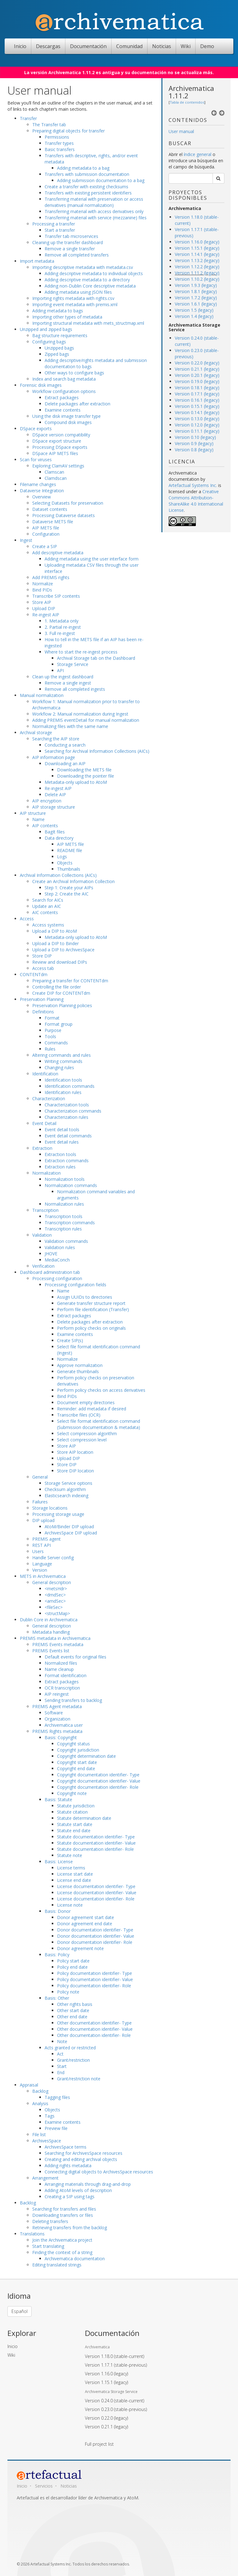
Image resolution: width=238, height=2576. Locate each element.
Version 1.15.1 (106, 2382)
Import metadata (37, 261)
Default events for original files (75, 1657)
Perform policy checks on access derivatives (101, 1390)
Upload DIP (43, 608)
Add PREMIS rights (50, 577)
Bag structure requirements (59, 335)
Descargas (48, 46)
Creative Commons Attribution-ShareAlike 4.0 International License (196, 501)
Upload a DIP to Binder (55, 943)
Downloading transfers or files (62, 2215)
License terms (71, 1868)
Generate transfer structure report (91, 1303)
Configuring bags (49, 342)
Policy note (68, 1992)
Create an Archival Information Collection (73, 881)
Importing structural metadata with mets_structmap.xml (88, 323)
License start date (75, 1874)
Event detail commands (68, 1136)
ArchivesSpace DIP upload (71, 1533)
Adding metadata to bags (57, 311)
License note (70, 1905)
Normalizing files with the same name (70, 726)
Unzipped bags (59, 348)
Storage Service (72, 664)
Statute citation (72, 1812)
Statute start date (74, 1824)
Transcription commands (70, 1222)
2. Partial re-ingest (63, 627)
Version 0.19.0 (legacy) (197, 381)
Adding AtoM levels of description (78, 2190)
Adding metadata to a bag (83, 168)
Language (42, 1564)
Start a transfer (60, 230)
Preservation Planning (42, 999)
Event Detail (44, 1123)
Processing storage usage (58, 1514)
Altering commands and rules (61, 1055)
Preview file (56, 2128)
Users (38, 1551)
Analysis (40, 2103)
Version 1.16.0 (106, 2374)
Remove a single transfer (70, 249)
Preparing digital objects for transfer (68, 131)
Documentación (88, 46)
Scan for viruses (36, 459)
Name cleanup (59, 1669)
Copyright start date (77, 1762)
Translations (32, 2234)
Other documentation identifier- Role (94, 2035)
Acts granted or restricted (70, 2048)
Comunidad (129, 46)
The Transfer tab (49, 124)
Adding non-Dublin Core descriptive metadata (90, 286)
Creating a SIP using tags (70, 2196)
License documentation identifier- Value (96, 1892)
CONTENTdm (33, 974)
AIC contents (45, 912)
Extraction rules (60, 1167)
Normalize (42, 584)
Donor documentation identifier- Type (95, 1930)
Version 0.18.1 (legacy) (197, 388)
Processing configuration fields (75, 1285)
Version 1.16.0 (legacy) (197, 242)
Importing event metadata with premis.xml (74, 304)
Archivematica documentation (75, 2258)
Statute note (69, 1855)
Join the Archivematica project (62, 2240)
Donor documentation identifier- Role (94, 1942)
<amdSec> (55, 1601)
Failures (40, 1502)
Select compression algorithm (87, 1433)
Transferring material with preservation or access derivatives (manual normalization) (94, 202)
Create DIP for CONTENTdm (61, 993)
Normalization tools (65, 1179)
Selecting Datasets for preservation (67, 503)
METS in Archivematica (43, 1576)
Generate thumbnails (78, 1371)
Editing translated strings (57, 2265)
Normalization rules (64, 1204)
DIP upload (43, 1520)
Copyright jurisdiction (78, 1750)
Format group (59, 1024)
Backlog (40, 2091)
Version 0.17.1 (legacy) (197, 394)
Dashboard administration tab (50, 1272)
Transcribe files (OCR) (78, 1415)
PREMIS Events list (50, 1651)
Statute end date (73, 1830)
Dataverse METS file (52, 522)
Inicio (20, 46)
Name (38, 819)
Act (60, 2054)
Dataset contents (49, 509)
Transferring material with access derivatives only (94, 211)
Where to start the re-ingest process (81, 652)
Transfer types (59, 143)
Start (62, 2066)
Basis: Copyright (61, 1737)
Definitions (43, 1012)
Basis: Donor (58, 1911)
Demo (207, 46)
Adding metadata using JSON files (78, 292)
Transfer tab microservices (71, 236)
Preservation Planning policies (62, 1005)
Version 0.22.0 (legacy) (197, 363)
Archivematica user (64, 1725)
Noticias (161, 46)
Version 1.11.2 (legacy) (197, 273)
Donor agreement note (80, 1948)
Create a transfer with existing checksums (86, 187)
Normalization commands (71, 1185)
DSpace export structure (56, 441)
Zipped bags (57, 354)
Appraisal (29, 2085)
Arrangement (45, 2178)
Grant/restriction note (78, 2079)
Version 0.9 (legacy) (194, 443)
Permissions (57, 137)
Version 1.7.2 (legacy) (196, 298)
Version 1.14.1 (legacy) (197, 254)
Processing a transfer (53, 224)
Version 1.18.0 (114, 2356)
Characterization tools (67, 1105)
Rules (50, 1049)
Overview (41, 497)
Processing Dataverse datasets (63, 515)
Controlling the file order (56, 987)
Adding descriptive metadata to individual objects (94, 273)
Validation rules (60, 1247)
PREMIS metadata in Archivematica (55, 1638)
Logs (62, 856)
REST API (41, 1545)
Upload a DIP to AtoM (54, 931)
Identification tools (63, 1080)
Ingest (26, 540)
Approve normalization (80, 1365)
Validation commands (66, 1241)
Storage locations (50, 1508)
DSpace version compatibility (61, 435)
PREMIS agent (46, 1539)
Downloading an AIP (65, 763)
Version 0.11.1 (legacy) (197, 431)
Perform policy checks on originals (91, 1328)
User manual (181, 131)
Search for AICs (47, 900)
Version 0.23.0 (116, 2409)
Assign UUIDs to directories (84, 1297)
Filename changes (38, 484)
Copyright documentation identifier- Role (98, 1787)
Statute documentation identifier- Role (95, 1849)
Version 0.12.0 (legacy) (197, 425)
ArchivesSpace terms (65, 2147)
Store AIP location (75, 1452)
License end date (74, 1880)
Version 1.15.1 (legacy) (197, 248)
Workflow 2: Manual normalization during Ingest (80, 714)
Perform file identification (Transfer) (93, 1309)
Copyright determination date (86, 1756)
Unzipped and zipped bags (46, 329)
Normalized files (61, 1663)
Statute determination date (84, 1818)
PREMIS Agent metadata (57, 1706)
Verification (43, 1266)
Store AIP (41, 602)
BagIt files (55, 832)
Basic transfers (60, 149)
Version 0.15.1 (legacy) (197, 406)
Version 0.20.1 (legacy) (197, 375)
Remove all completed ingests (75, 689)
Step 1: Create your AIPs (69, 888)
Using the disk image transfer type (66, 416)
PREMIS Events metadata (57, 1644)
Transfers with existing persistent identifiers (88, 193)
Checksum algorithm (65, 1489)
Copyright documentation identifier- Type (98, 1775)
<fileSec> (54, 1607)
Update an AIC (46, 906)
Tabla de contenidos (187, 102)
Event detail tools (62, 1129)
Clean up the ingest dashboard (62, 677)
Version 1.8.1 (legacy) (196, 291)
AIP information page (53, 757)
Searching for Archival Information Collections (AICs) (97, 751)
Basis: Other (57, 1998)
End (60, 2072)
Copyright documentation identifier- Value (98, 1781)
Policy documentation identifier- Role (94, 1986)
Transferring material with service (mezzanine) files (96, 218)
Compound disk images (68, 422)
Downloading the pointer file (85, 776)
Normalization (46, 1173)
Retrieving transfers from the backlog (69, 2227)
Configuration (46, 534)
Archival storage (36, 732)
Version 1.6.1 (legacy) (196, 304)
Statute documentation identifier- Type (96, 1837)
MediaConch (57, 1260)
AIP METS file (45, 528)
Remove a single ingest (68, 683)
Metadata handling (51, 1632)
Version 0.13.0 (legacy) (197, 419)
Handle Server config (53, 1557)
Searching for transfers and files (64, 2209)
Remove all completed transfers (77, 255)
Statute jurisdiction (76, 1806)
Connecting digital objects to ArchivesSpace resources (99, 2172)
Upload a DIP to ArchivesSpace (63, 950)
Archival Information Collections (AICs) (58, 875)
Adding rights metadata (68, 2165)
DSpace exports (36, 428)
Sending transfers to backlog (73, 1700)
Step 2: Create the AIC (67, 894)
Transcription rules (63, 1229)
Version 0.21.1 (106, 2427)
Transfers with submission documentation (87, 174)
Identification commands (70, 1086)
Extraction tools (60, 1154)
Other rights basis (74, 2004)
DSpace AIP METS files (55, 453)
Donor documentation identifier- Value (95, 1936)
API (60, 670)
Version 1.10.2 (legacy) (197, 279)
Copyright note (72, 1793)
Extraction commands (67, 1160)
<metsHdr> (56, 1589)
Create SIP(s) (70, 1340)
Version (39, 1570)
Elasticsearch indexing (66, 1495)
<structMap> (57, 1613)
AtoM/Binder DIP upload (69, 1526)
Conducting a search (65, 745)
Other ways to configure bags (74, 373)
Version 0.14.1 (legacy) (197, 412)
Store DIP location (75, 1471)
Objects (65, 863)
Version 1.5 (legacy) (194, 310)
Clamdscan (56, 478)
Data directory (59, 838)
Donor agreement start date (85, 1917)
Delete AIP (55, 794)
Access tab (43, 968)
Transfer (28, 118)
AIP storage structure (53, 807)
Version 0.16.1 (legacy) (197, 400)
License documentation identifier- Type (96, 1886)
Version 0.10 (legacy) (195, 437)
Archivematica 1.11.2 (191, 91)
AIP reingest (57, 1694)
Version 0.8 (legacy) (194, 450)
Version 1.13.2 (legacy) (197, 260)
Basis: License (59, 1861)
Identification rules (63, 1092)
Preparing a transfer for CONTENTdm (70, 981)
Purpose (53, 1030)
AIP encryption (46, 801)
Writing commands (63, 1061)
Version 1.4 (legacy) (194, 316)
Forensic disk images (41, 385)
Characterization (48, 1098)
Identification (45, 1074)
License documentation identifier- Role (95, 1899)
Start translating (48, 2246)
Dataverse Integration (42, 490)
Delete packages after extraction (77, 404)
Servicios (44, 2486)
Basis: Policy (57, 1955)
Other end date (72, 2017)
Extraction (42, 1148)
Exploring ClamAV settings (58, 466)
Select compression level (82, 1440)
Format (52, 1018)
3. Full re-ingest (60, 633)
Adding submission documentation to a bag (100, 180)
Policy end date (72, 1967)
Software (54, 1713)
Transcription (45, 1210)
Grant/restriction (73, 2060)
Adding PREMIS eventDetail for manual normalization (85, 720)
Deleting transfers (50, 2221)
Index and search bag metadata (64, 379)
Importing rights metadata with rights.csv (73, 298)
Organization (57, 1719)
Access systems (48, 925)
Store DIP (42, 956)
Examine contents (63, 410)
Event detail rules (62, 1142)
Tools (50, 1036)
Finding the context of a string (62, 2252)
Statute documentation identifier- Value (96, 1843)
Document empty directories (86, 1402)
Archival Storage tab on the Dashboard (96, 658)
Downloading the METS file (84, 770)
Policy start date (73, 1961)
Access (27, 919)
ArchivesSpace (46, 2141)
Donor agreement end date (84, 1923)
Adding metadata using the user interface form (92, 559)
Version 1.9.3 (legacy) (196, 285)
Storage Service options (68, 1483)
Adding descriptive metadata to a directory (87, 280)
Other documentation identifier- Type (94, 2023)
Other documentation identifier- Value (95, 2029)
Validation (42, 1235)
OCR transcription (62, 1688)
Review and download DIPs (59, 962)
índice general (197, 154)
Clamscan (54, 472)
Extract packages (62, 397)
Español (19, 2311)
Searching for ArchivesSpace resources (83, 2153)
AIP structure (33, 813)
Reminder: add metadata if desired (91, 1409)
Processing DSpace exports (59, 447)
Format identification (65, 1675)
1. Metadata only (61, 621)
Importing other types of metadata (67, 317)
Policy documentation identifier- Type (94, 1973)
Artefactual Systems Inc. (193, 485)
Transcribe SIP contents (56, 596)
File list (39, 2134)
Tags (50, 2116)
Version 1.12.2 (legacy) (197, 267)
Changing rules (59, 1067)
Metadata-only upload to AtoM (76, 782)
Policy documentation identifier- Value (95, 1979)
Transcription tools (63, 1216)
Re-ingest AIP (45, 615)
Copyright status (73, 1744)
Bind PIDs (42, 590)
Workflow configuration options (64, 391)
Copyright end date (76, 1768)
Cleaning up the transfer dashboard (67, 242)
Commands (56, 1043)
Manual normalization (42, 695)
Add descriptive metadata (57, 553)
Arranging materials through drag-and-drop (88, 2184)
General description (51, 1582)
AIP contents (45, 825)
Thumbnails (68, 869)
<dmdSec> (55, 1595)
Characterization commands (73, 1111)
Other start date (73, 2010)
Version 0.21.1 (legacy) (197, 369)
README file (69, 850)
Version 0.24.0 (114, 2401)
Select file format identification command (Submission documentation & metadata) (98, 1424)
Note (62, 2041)
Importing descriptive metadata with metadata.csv (82, 267)
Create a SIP (44, 546)
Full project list (99, 2444)
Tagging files (57, 2097)
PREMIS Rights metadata (57, 1731)
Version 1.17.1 (116, 2365)
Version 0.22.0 (106, 2418)
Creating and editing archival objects (81, 2159)
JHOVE (51, 1254)
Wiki (186, 46)
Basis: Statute (58, 1799)
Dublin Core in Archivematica (48, 1620)
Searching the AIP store (55, 739)
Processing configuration (57, 1278)
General (40, 1477)
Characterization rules (66, 1117)
